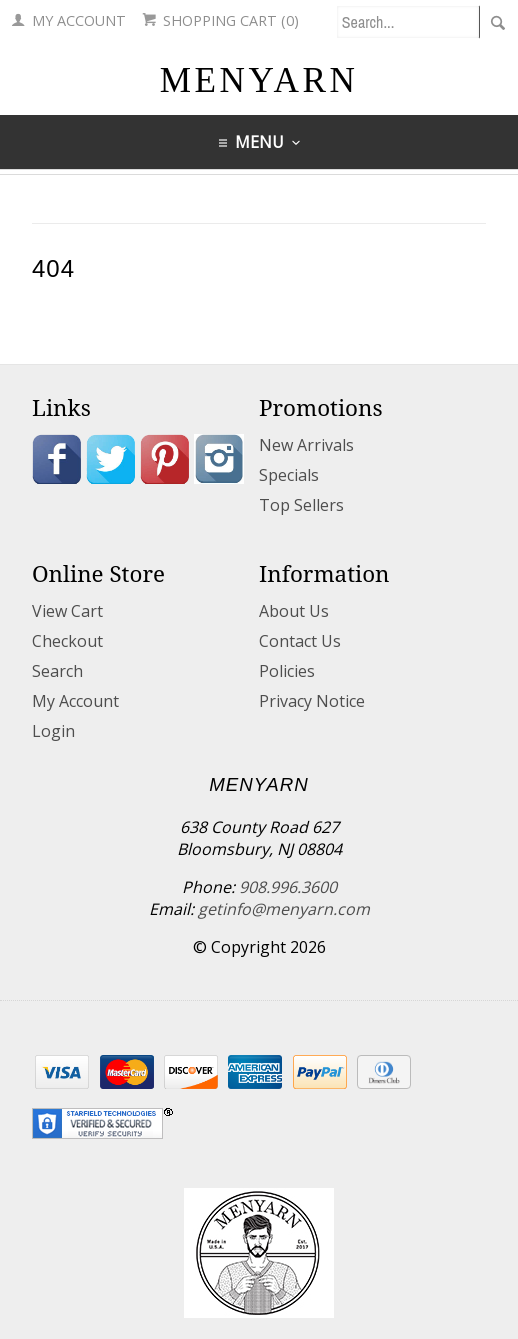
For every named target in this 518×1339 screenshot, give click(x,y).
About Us (294, 611)
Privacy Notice (312, 701)
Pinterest (165, 459)
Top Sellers (301, 505)
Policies (287, 671)
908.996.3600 (288, 887)
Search (57, 671)
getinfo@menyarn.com (284, 909)
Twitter (111, 459)
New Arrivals (306, 445)
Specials (289, 475)
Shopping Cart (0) (220, 20)
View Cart (67, 611)
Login (53, 731)
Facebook (57, 459)
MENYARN (259, 80)
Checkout (67, 641)
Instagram (219, 459)
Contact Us (300, 641)
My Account (68, 20)
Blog (57, 509)
